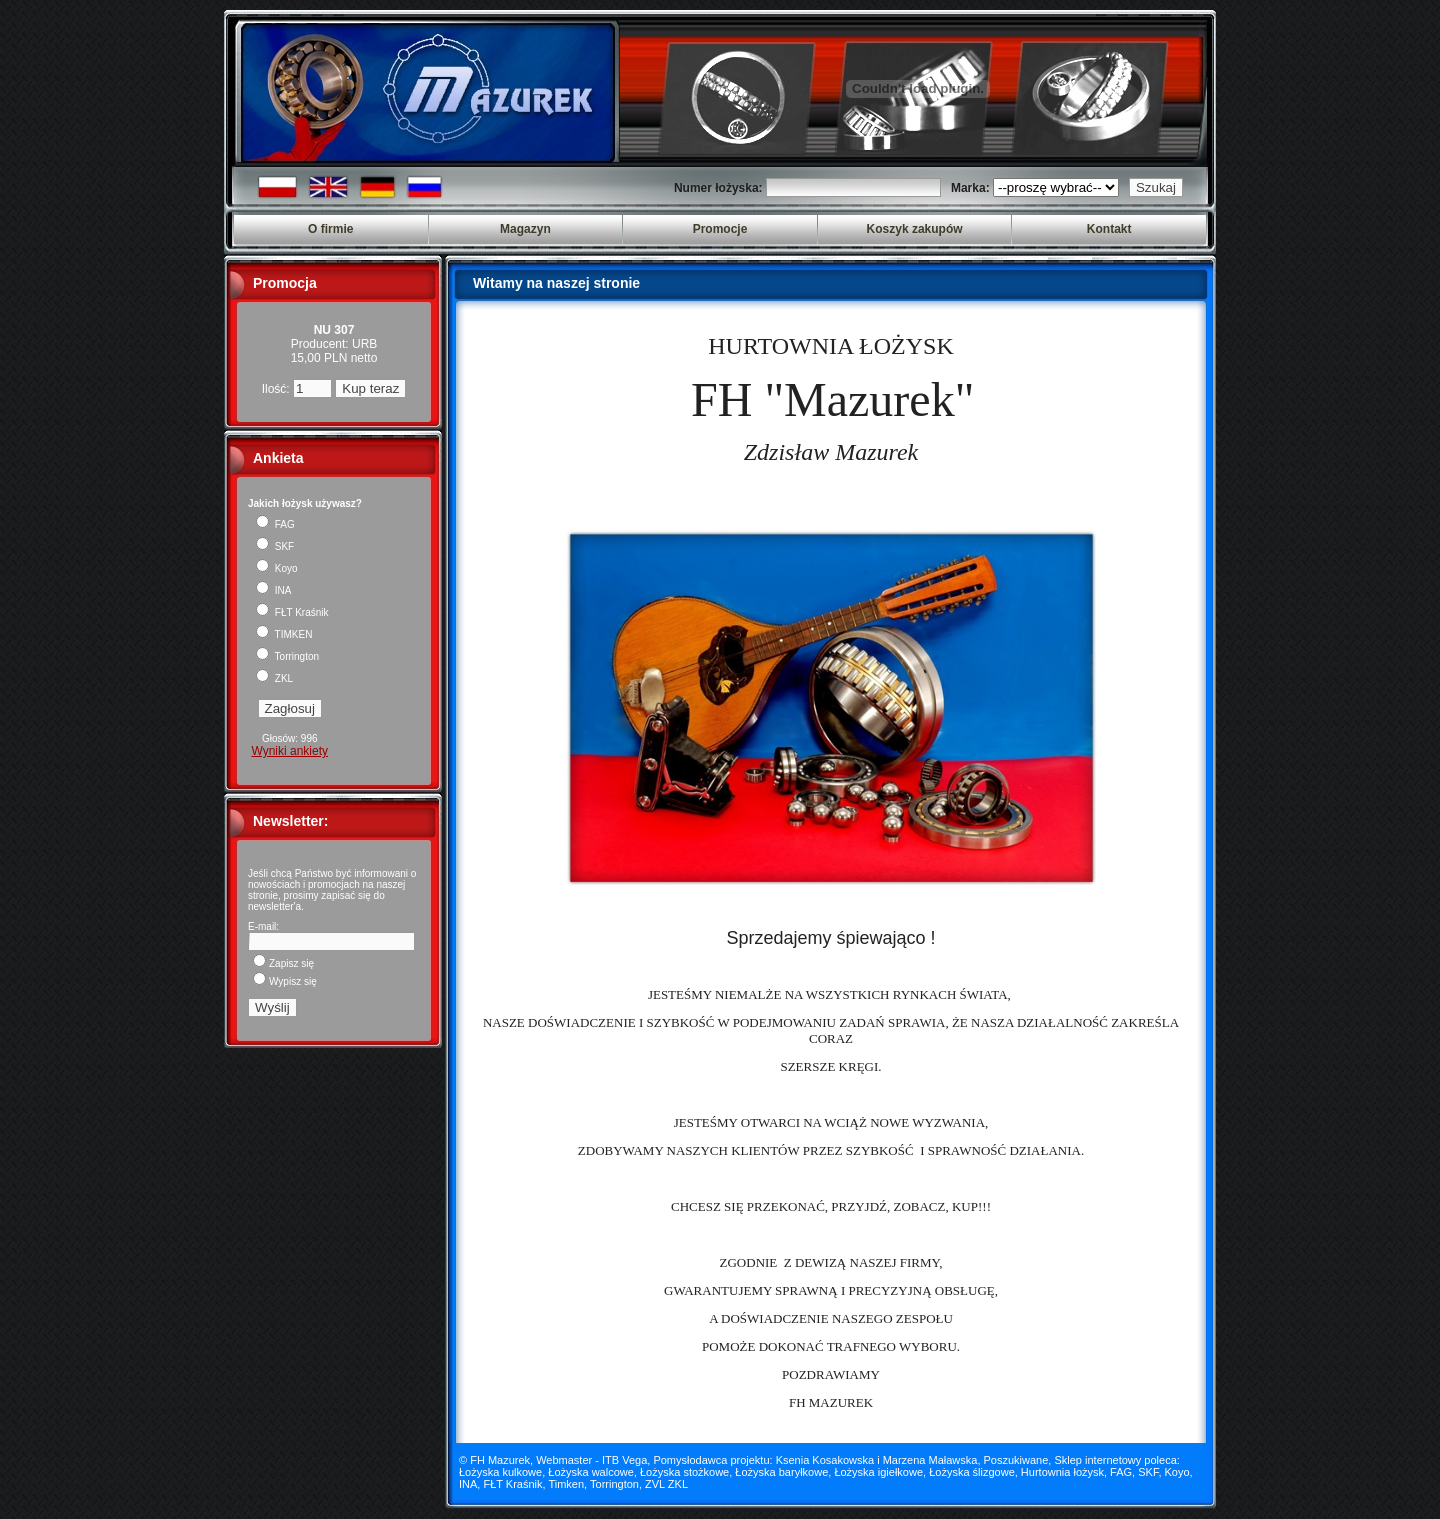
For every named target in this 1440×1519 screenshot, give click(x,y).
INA (273, 590)
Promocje (720, 229)
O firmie (330, 229)
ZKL (274, 678)
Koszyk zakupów (915, 229)
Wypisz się (285, 981)
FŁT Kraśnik (292, 612)
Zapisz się (283, 963)
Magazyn (525, 229)
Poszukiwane (1016, 1460)
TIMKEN (284, 634)
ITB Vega (624, 1460)
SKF (275, 546)
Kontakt (1109, 229)
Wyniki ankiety (289, 751)
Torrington (287, 656)
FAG (275, 524)
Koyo (277, 568)
